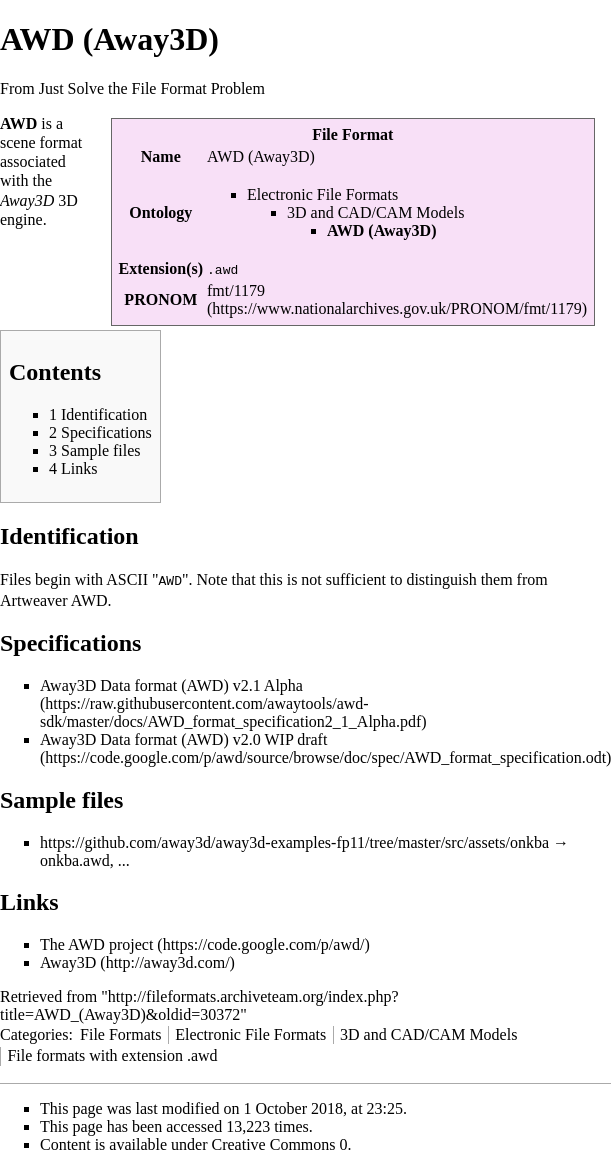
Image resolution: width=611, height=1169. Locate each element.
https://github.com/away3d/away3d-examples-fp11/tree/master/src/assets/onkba (294, 841)
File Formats (120, 1033)
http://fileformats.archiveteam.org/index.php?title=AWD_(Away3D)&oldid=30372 (199, 1004)
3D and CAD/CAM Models (375, 212)
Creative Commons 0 (280, 1143)
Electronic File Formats (322, 194)
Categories (34, 1033)
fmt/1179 (236, 290)
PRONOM (160, 299)
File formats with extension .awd (112, 1054)
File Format (352, 134)
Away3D (68, 961)
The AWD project (96, 943)
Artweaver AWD (54, 599)
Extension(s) (161, 268)
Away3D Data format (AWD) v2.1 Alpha (171, 684)
